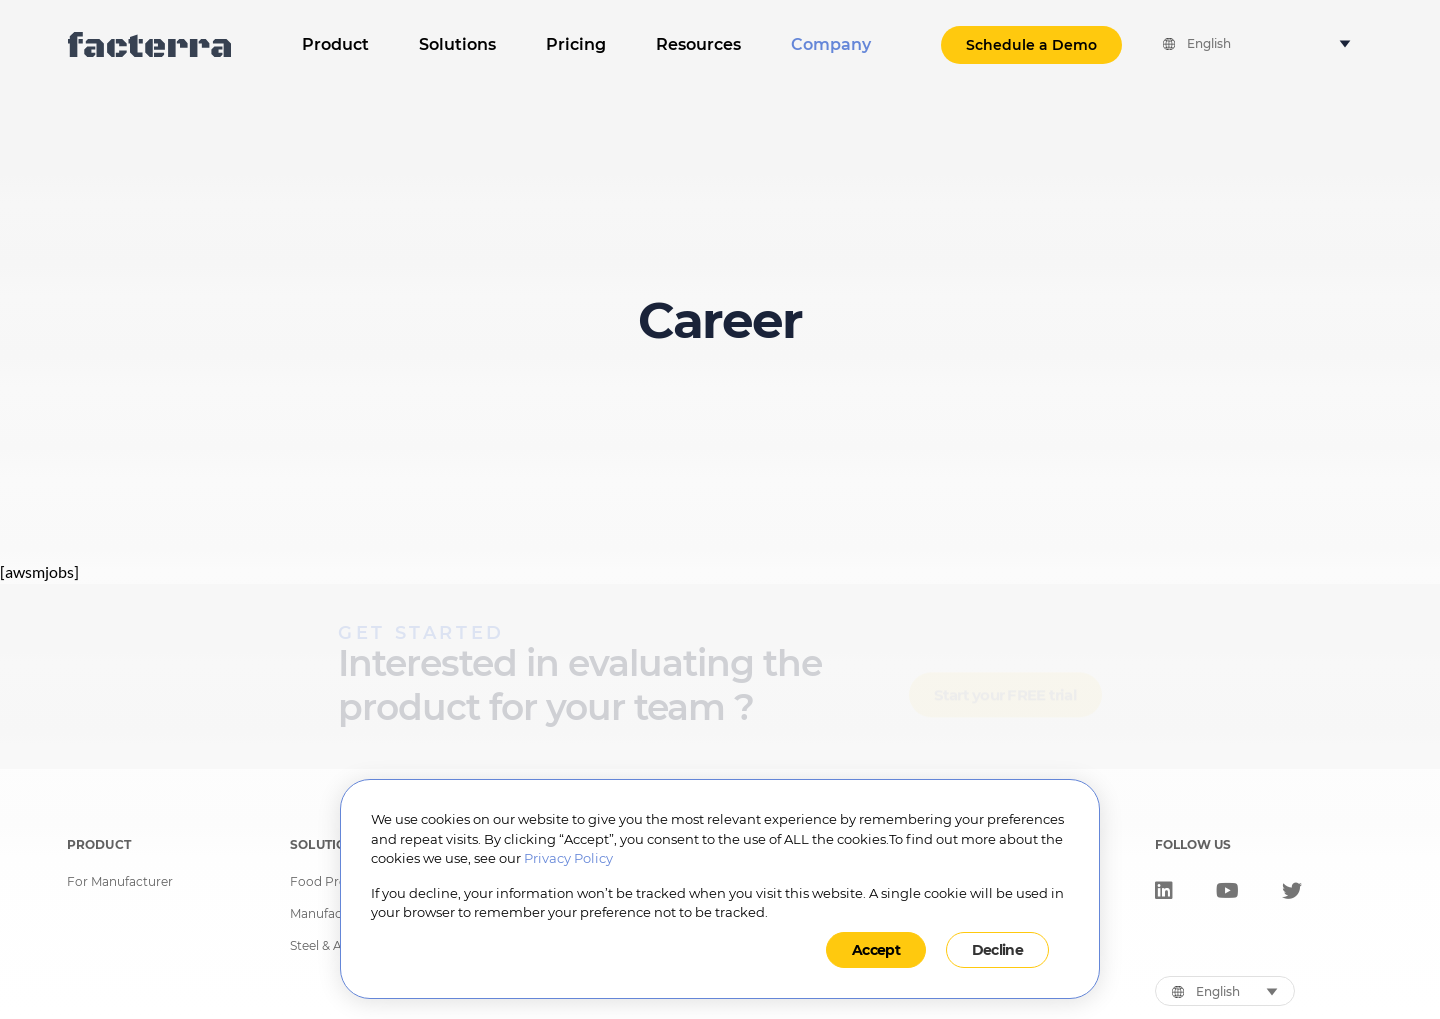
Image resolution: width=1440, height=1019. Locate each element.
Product (335, 44)
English (1209, 44)
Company (831, 44)
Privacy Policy (568, 858)
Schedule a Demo (1031, 45)
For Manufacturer (120, 882)
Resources (698, 44)
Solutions (457, 44)
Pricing (576, 44)
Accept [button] (876, 950)
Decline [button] (997, 950)
